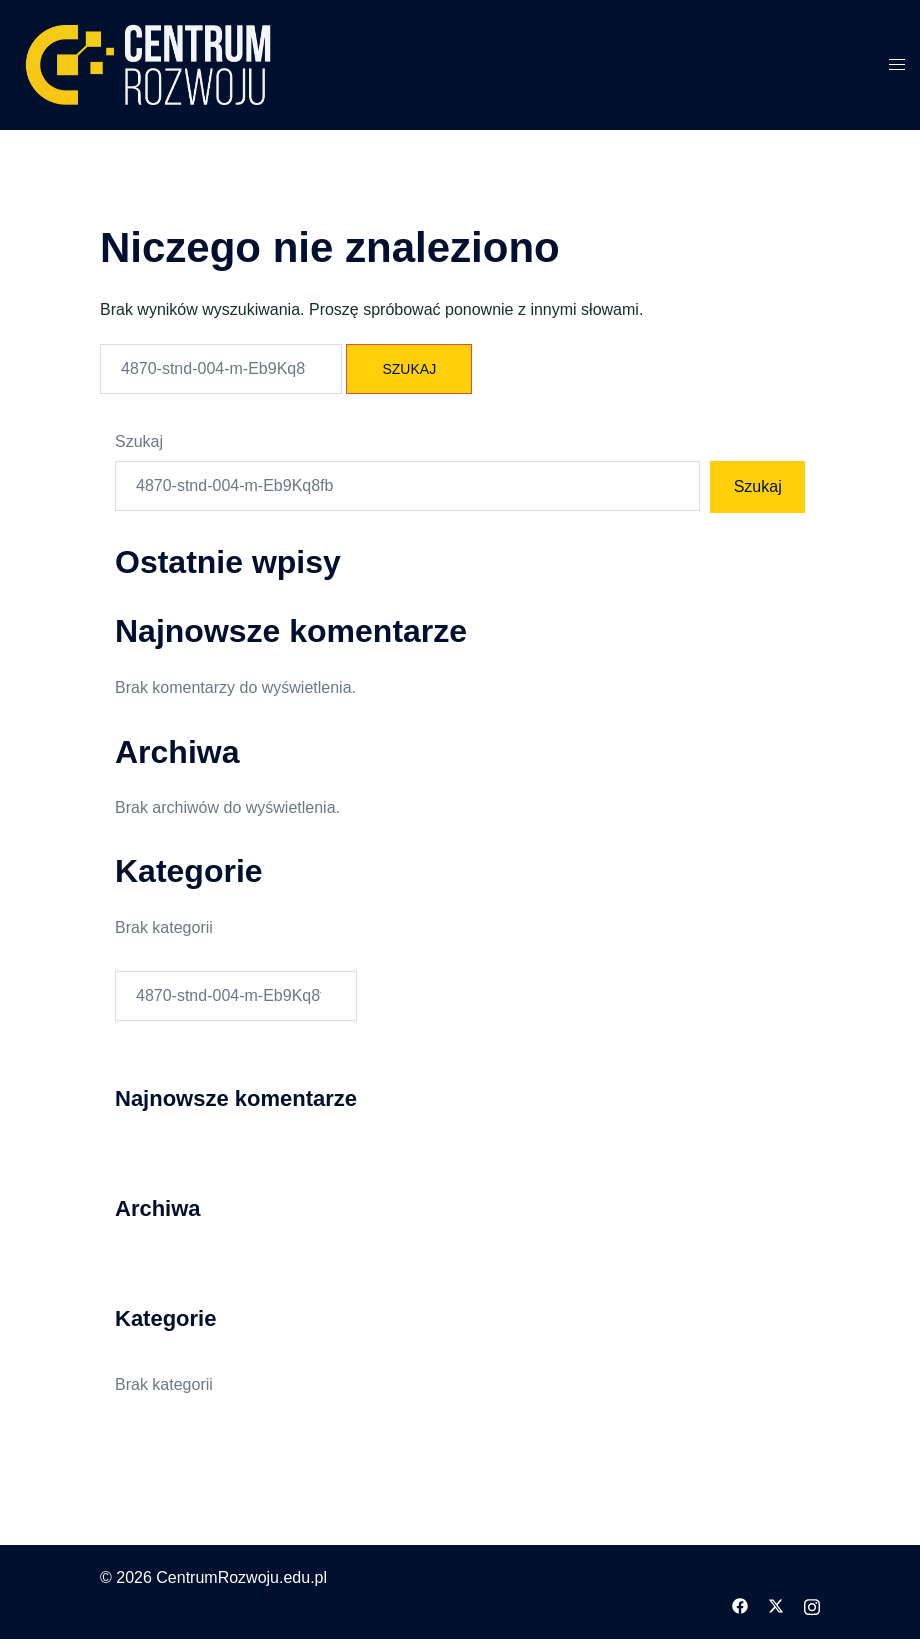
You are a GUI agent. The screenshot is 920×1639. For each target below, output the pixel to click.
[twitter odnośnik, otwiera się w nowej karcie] (776, 1604)
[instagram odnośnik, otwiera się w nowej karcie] (812, 1604)
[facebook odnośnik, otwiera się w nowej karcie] (740, 1604)
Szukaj (139, 441)
